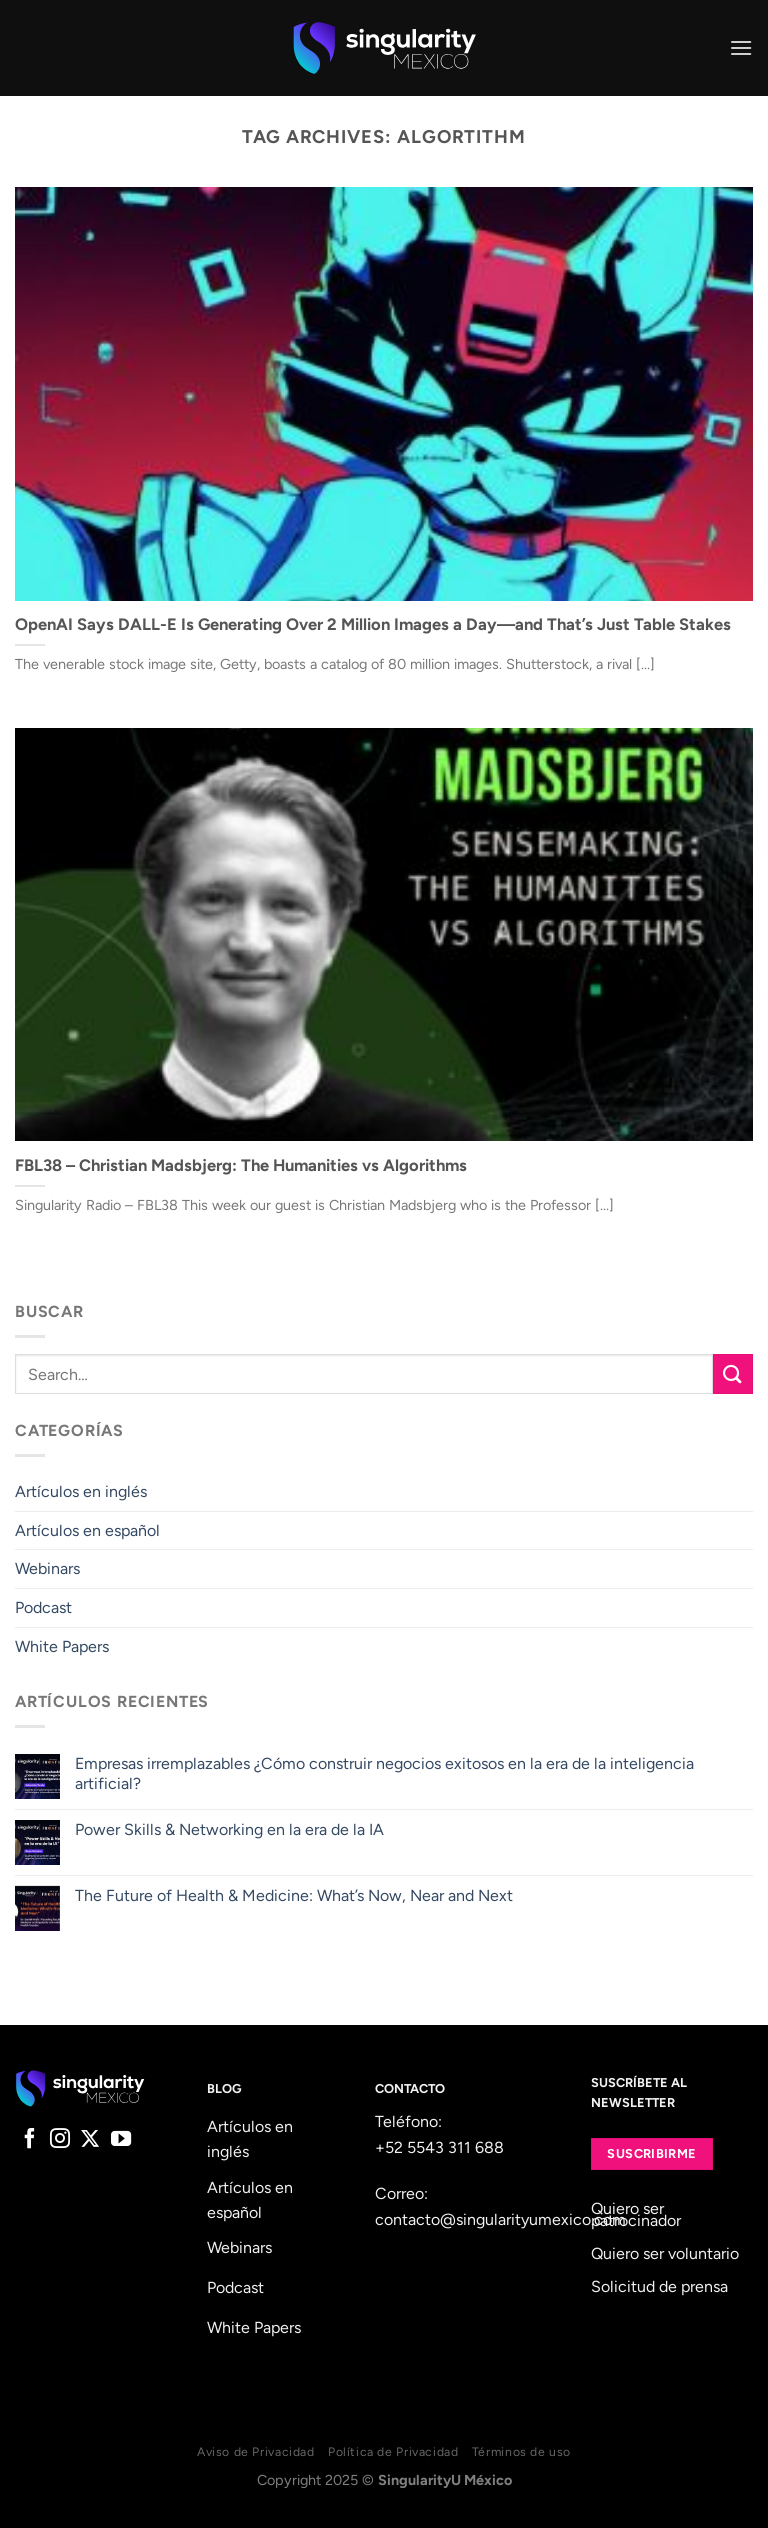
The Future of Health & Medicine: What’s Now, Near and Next (294, 1895)
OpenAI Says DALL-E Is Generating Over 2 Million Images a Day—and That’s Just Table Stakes (373, 624)
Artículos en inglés (81, 1491)
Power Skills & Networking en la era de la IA (229, 1829)
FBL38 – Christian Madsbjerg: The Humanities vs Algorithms (241, 1165)
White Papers (62, 1646)
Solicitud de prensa (659, 2286)
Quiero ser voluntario (665, 2253)
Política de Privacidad (393, 2451)
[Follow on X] (90, 2140)
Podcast (43, 1607)
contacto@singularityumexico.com (500, 2219)
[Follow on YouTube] (121, 2140)
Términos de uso (521, 2451)
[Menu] (741, 47)
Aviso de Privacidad (256, 2451)
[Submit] (733, 1373)
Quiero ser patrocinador (636, 2214)
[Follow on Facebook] (30, 2140)
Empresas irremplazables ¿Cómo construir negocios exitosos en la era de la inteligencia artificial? (384, 1773)
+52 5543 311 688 (439, 2147)
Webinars (47, 1568)
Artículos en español (87, 1530)
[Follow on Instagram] (60, 2140)
